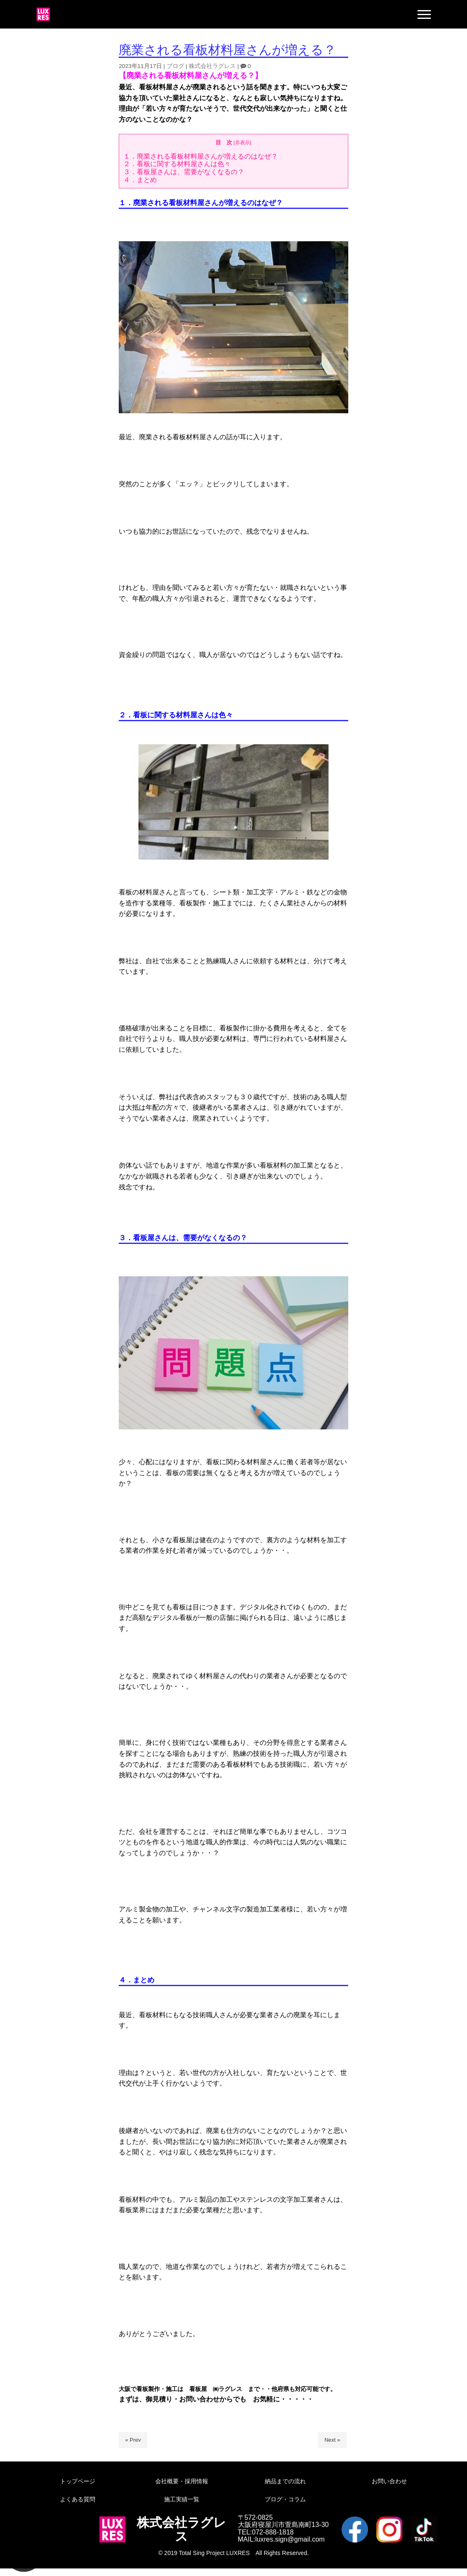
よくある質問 (77, 2499)
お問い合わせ (389, 2481)
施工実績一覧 (181, 2499)
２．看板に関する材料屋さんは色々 (177, 163)
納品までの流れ (285, 2481)
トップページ (77, 2481)
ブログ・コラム (285, 2499)
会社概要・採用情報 (181, 2481)
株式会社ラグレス (212, 66)
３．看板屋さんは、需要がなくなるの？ (183, 171)
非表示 (242, 142)
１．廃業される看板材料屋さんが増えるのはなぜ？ (200, 156)
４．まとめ (140, 179)
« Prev (133, 2440)
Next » (332, 2440)
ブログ (175, 66)
